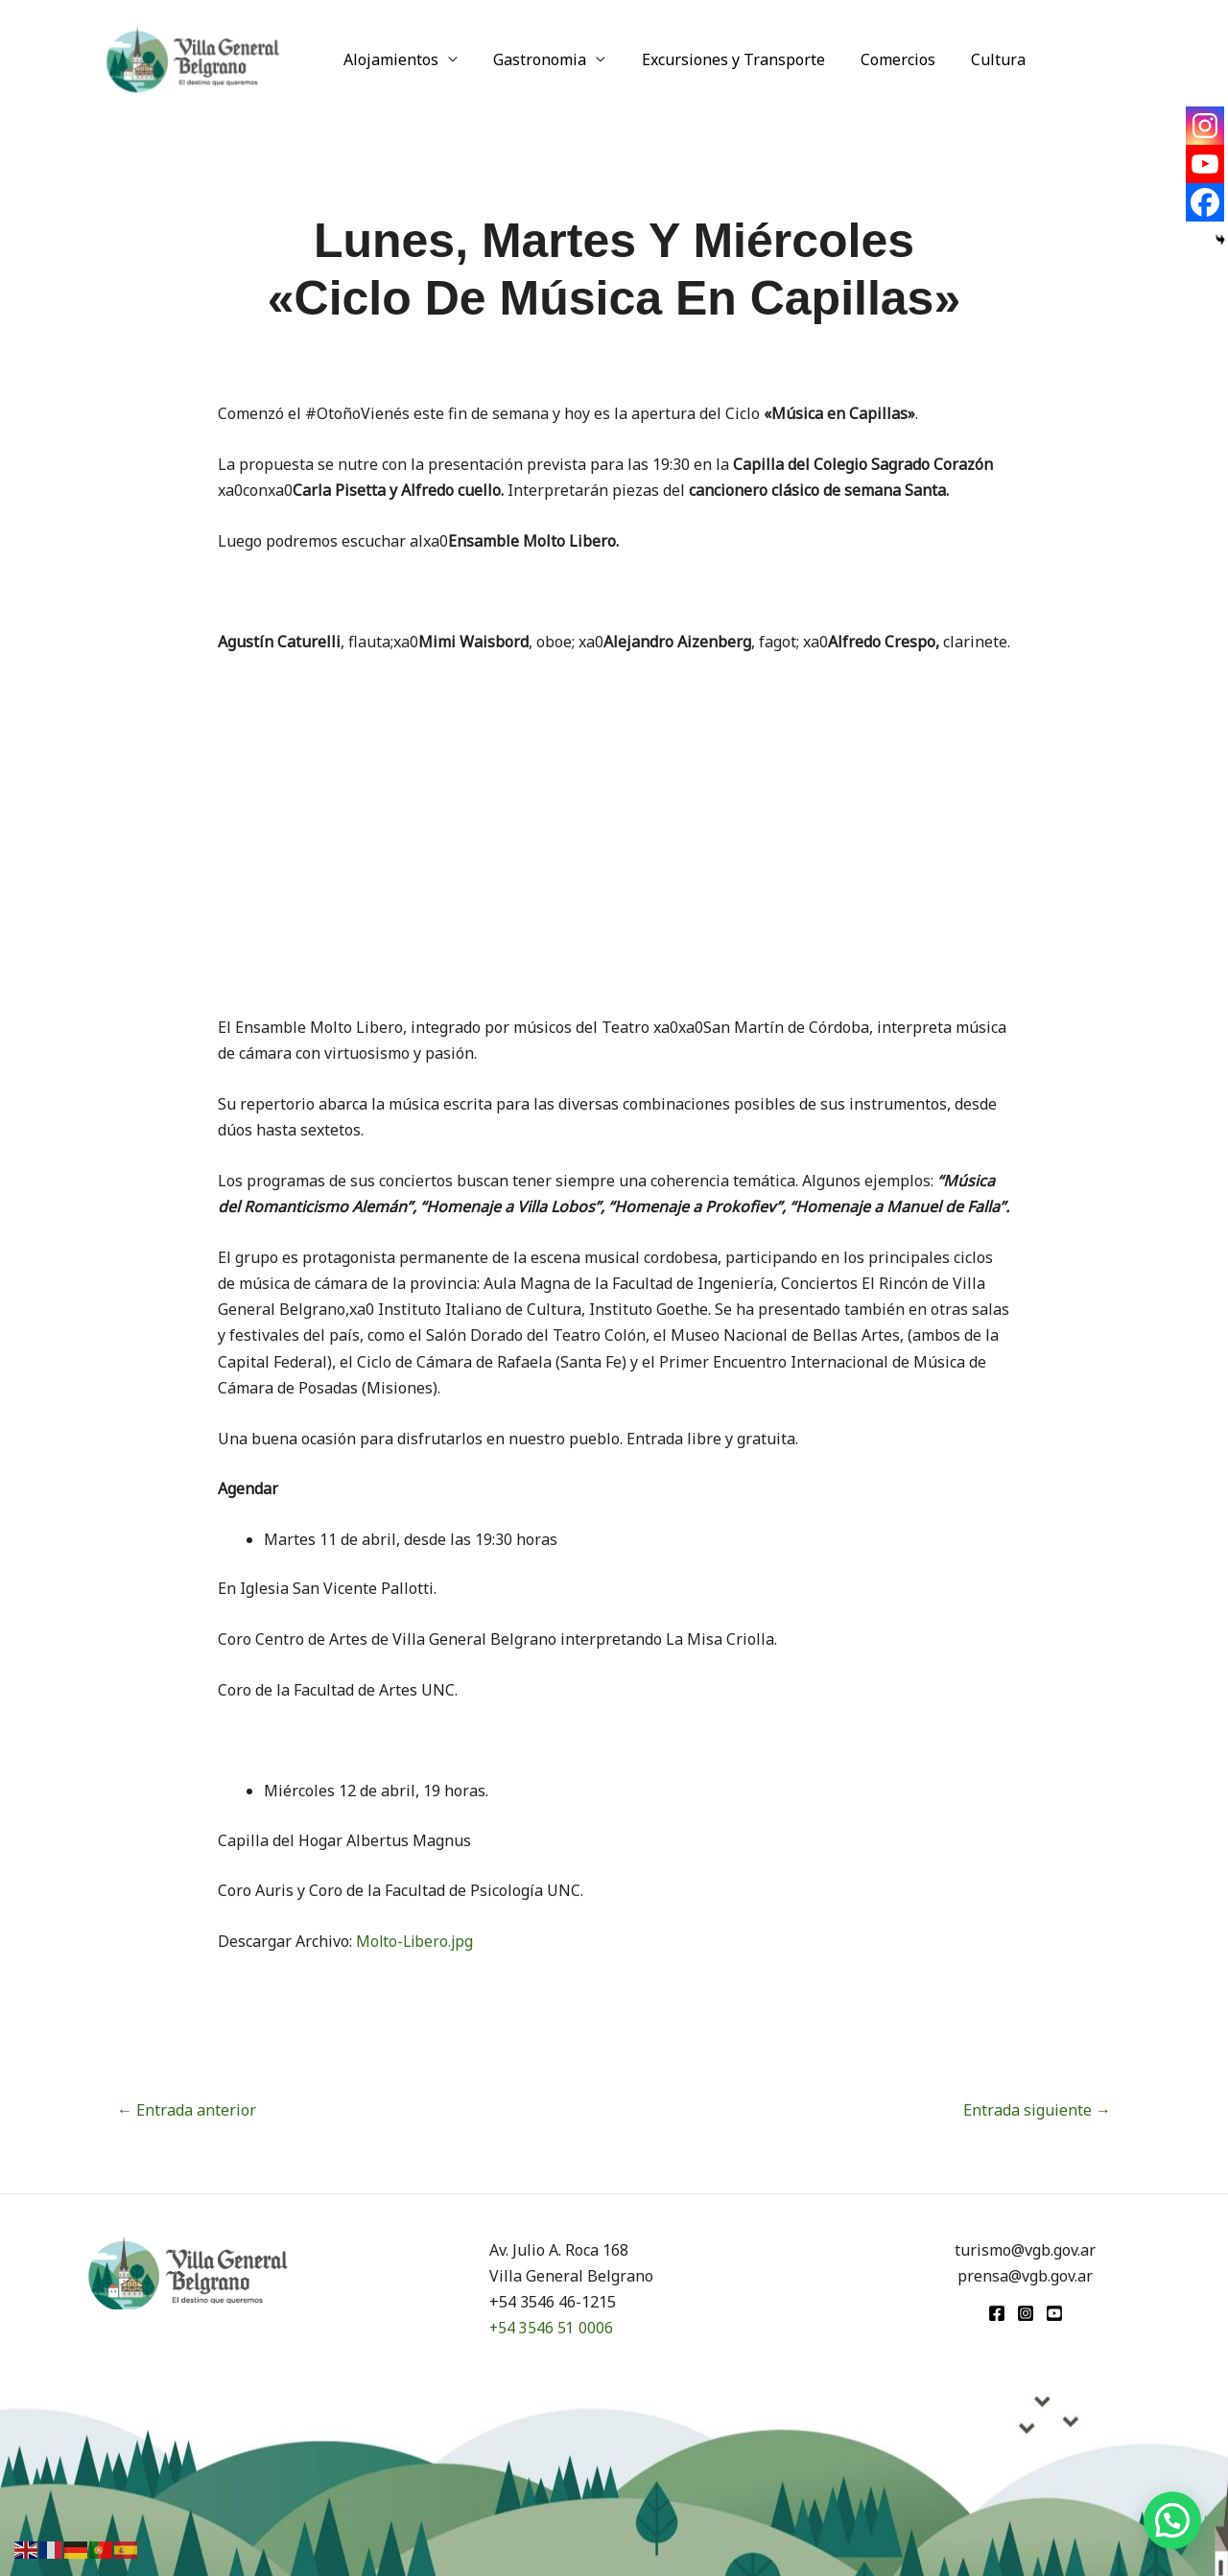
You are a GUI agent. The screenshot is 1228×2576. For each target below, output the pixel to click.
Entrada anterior (186, 2109)
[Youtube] (1205, 164)
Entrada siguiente (1037, 2109)
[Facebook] (1205, 202)
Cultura (976, 59)
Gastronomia (532, 59)
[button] (1172, 2520)
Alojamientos (389, 59)
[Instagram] (1205, 125)
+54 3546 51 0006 (551, 2327)
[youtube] (1054, 2313)
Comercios (880, 59)
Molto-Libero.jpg (416, 1941)
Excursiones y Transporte (721, 59)
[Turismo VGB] (193, 57)
